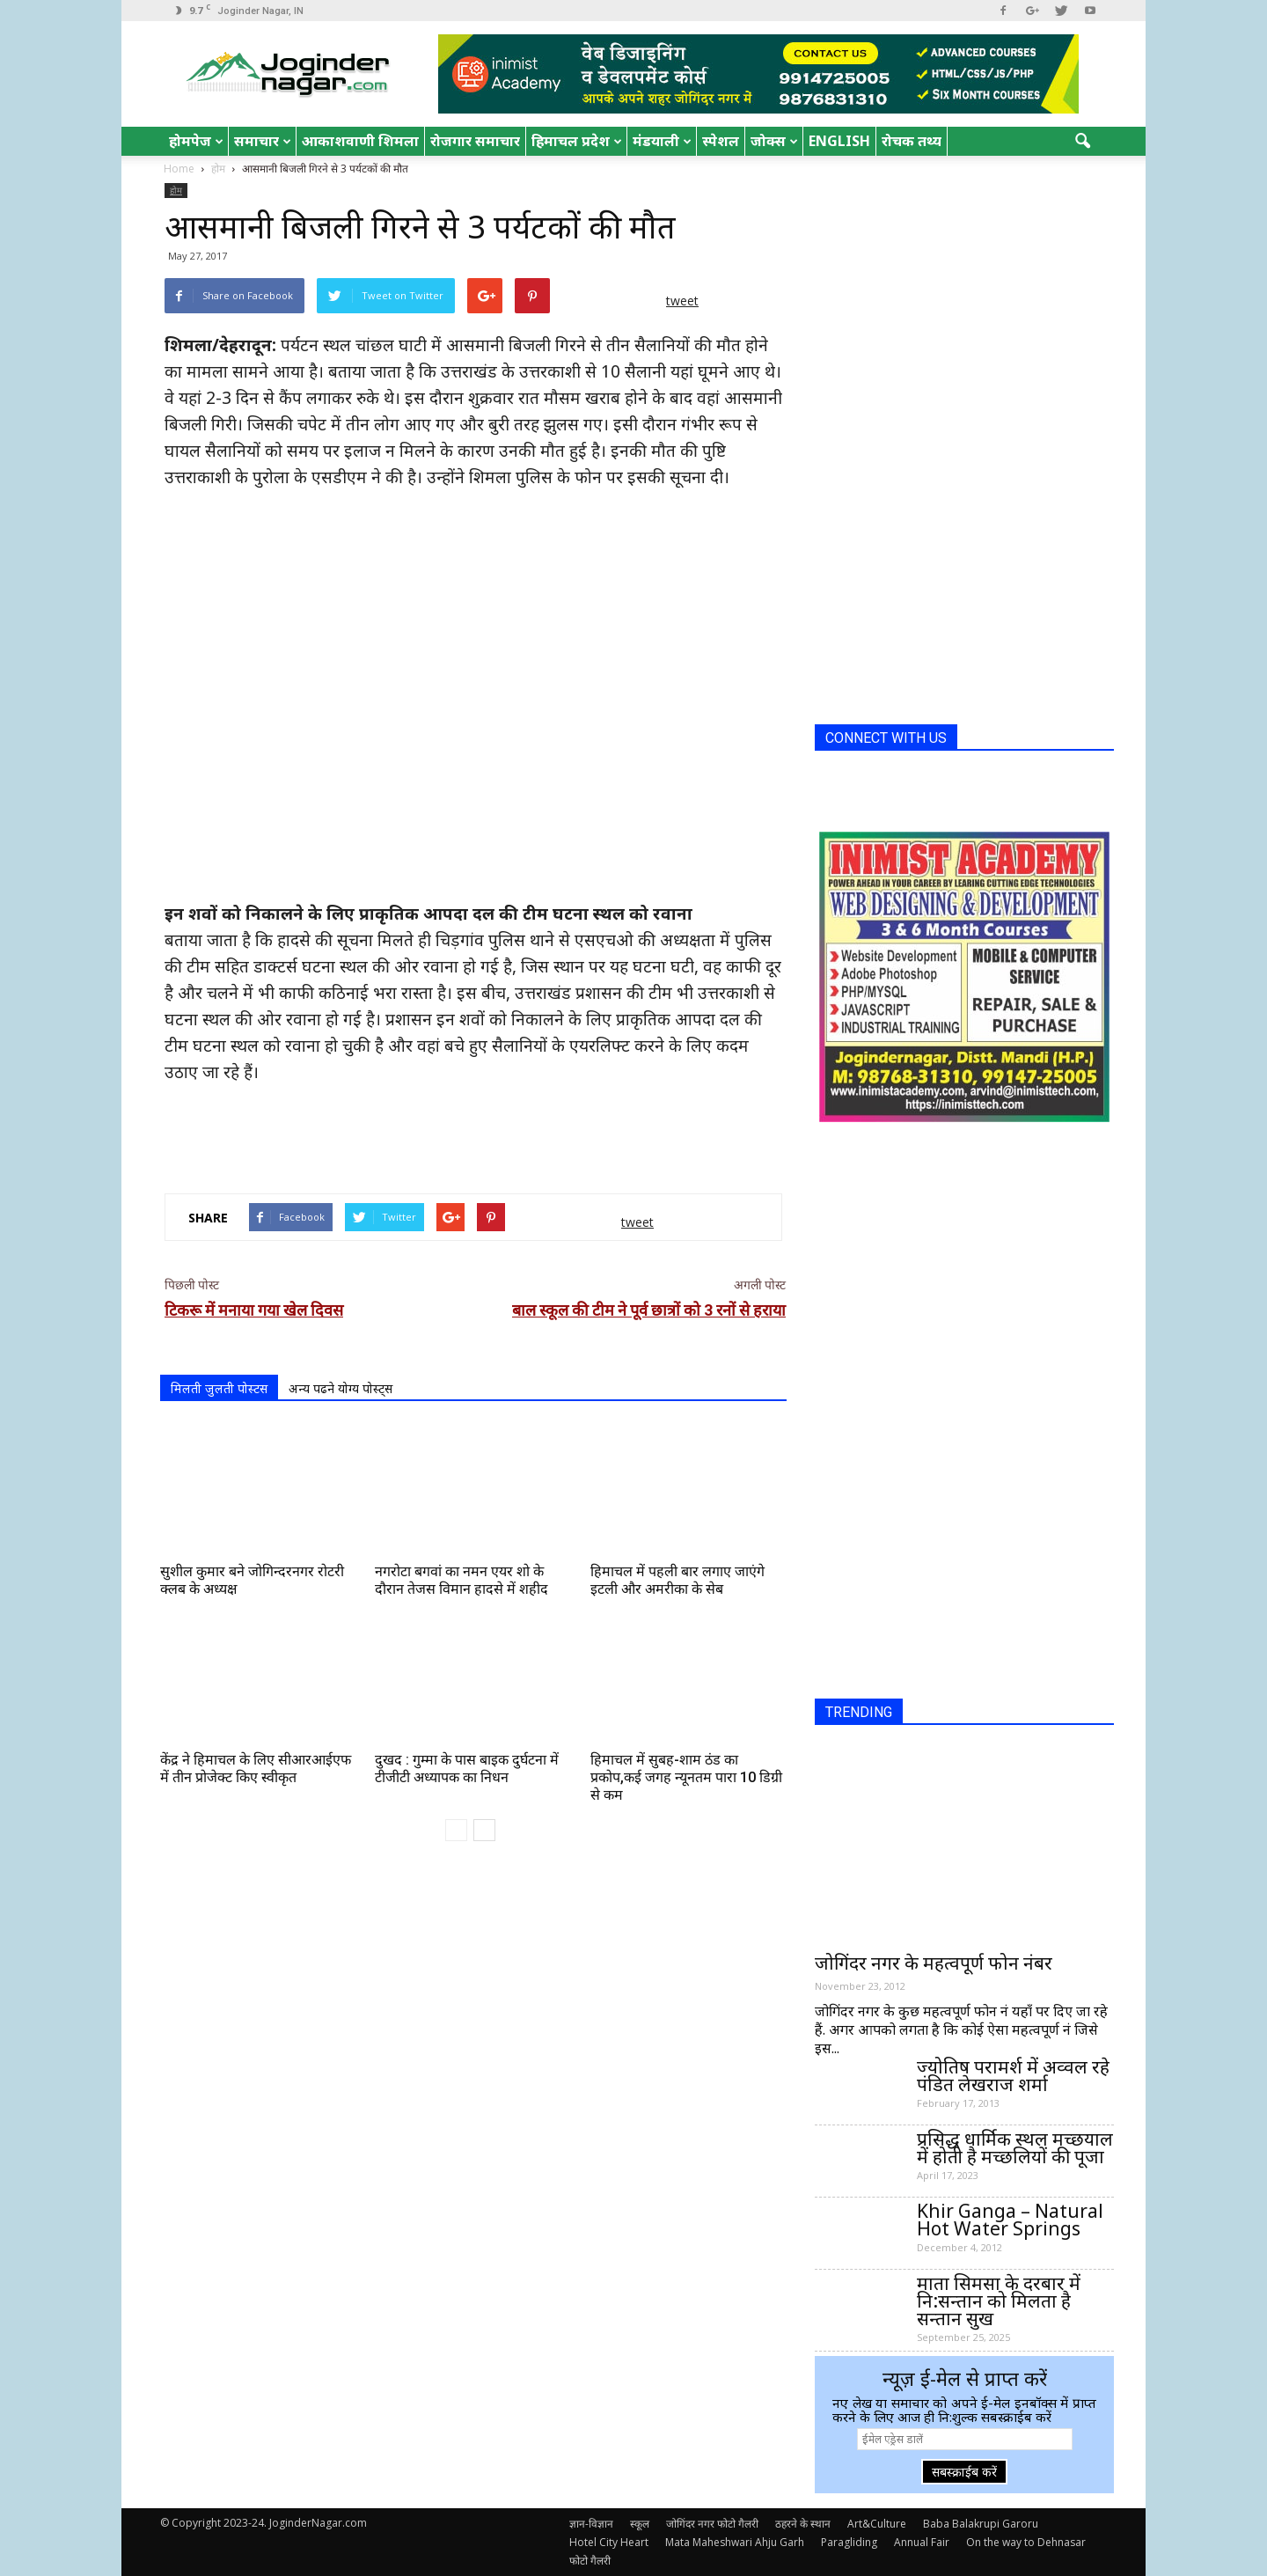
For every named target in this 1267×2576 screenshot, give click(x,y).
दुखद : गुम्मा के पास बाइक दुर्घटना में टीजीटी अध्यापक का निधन (467, 1768)
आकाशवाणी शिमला (360, 140)
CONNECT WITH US (886, 737)
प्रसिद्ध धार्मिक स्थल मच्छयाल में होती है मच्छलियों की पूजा (1015, 2147)
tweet (682, 300)
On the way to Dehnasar (1026, 2542)
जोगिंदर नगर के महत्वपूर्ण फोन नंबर (933, 1962)
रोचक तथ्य (911, 140)
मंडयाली (662, 140)
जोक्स (774, 140)
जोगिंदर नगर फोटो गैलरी (712, 2523)
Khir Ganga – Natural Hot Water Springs (1010, 2219)
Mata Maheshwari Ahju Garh (734, 2542)
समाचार (262, 140)
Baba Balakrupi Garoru (980, 2523)
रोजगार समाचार (475, 140)
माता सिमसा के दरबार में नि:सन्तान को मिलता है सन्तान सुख (998, 2300)
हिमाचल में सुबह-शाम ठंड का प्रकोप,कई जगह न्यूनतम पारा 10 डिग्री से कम (686, 1777)
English (839, 140)
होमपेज (196, 140)
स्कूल (639, 2523)
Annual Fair (921, 2542)
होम (176, 190)
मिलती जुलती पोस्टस (219, 1388)
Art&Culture (876, 2523)
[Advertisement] (473, 1134)
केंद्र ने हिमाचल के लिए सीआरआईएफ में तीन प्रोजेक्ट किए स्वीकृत (255, 1768)
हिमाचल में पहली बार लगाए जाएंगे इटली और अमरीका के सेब (677, 1580)
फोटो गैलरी (590, 2560)
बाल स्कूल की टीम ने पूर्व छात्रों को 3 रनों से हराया (649, 1310)
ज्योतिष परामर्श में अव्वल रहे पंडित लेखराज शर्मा (1013, 2075)
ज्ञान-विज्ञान (591, 2523)
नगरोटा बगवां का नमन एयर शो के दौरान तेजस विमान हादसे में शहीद (461, 1580)
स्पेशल (720, 140)
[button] (1082, 142)
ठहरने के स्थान (803, 2523)
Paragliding (849, 2542)
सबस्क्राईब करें (964, 2471)
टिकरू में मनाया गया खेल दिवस (254, 1310)
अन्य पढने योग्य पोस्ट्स (340, 1388)
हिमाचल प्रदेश (576, 140)
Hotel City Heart (608, 2542)
